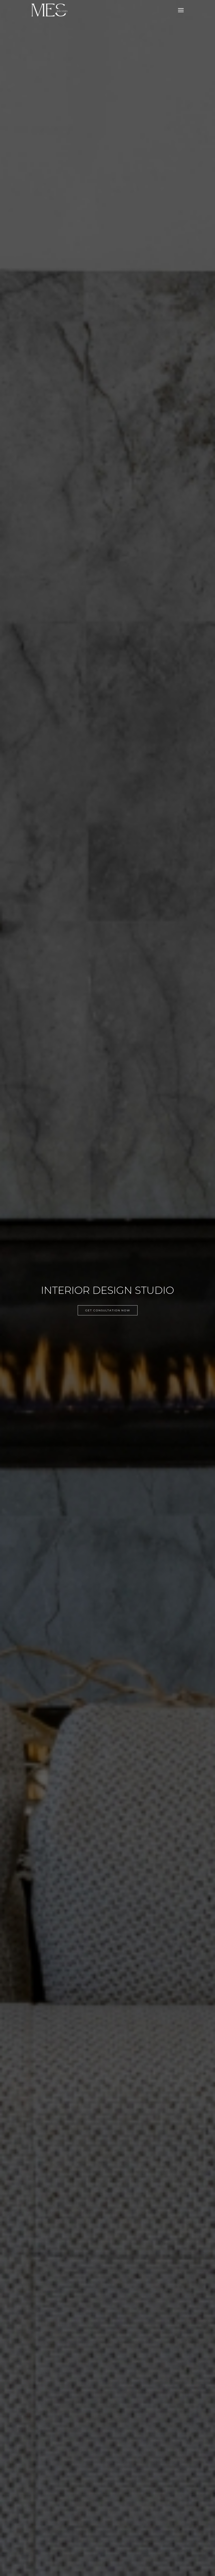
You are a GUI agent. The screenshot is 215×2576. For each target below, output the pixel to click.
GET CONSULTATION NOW (107, 1310)
